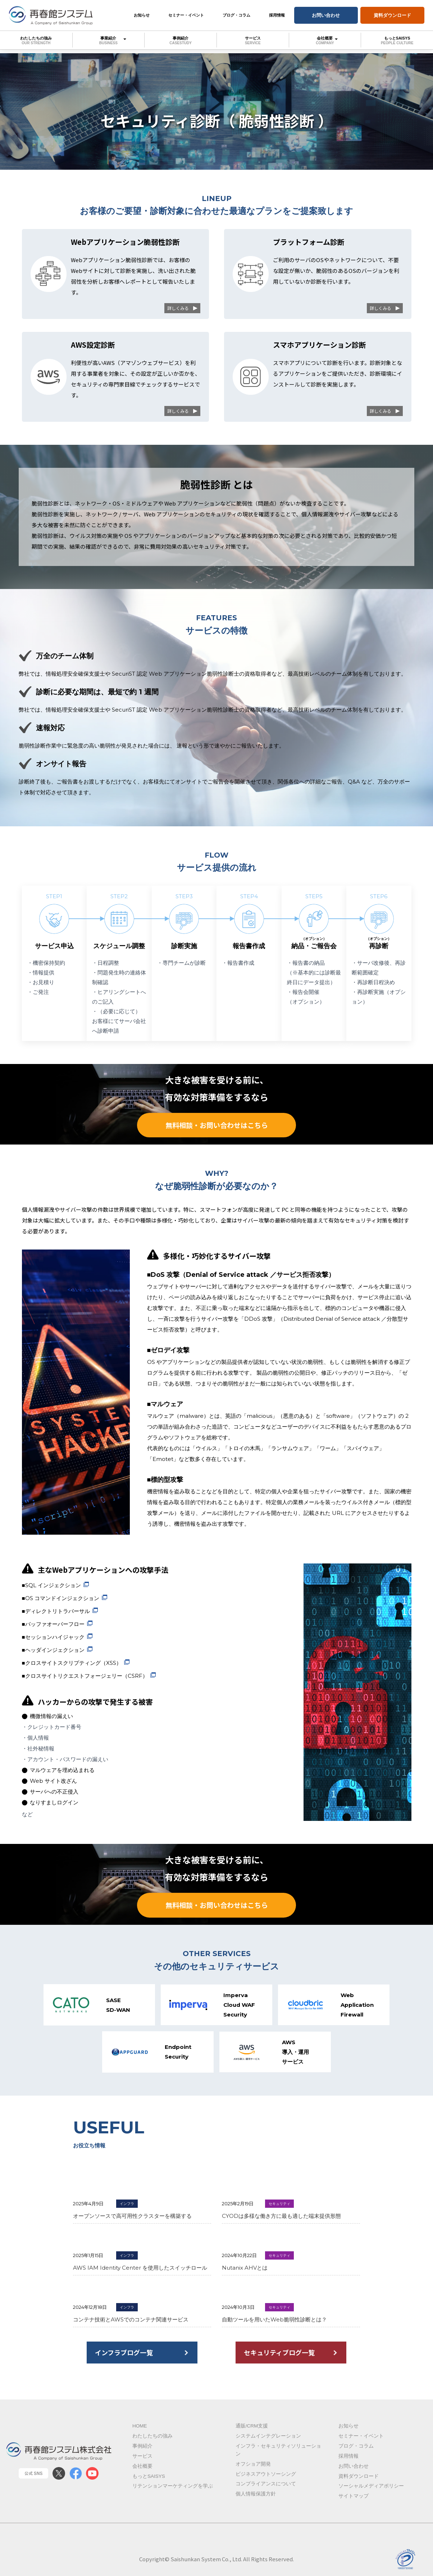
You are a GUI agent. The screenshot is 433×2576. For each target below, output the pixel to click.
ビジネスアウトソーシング (266, 2481)
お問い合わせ (326, 15)
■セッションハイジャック (53, 1638)
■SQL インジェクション (51, 1586)
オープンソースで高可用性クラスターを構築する (132, 2222)
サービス (253, 40)
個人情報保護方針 (256, 2501)
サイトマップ (353, 2503)
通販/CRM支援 (252, 2433)
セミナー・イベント (186, 15)
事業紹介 (108, 39)
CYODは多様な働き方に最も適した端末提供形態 (281, 2222)
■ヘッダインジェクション (53, 1651)
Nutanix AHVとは (245, 2274)
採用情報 (277, 15)
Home (139, 2433)
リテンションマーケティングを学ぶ (172, 2493)
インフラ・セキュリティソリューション (278, 2457)
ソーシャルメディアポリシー (371, 2493)
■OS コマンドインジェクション (60, 1599)
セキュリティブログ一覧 (280, 2359)
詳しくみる (178, 308)
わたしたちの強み (36, 40)
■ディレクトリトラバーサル (56, 1612)
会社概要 (325, 39)
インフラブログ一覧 (125, 2359)
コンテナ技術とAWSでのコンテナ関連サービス (130, 2325)
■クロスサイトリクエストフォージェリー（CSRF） (85, 1677)
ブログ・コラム (236, 15)
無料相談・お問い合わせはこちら (216, 1125)
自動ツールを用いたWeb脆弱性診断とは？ (274, 2325)
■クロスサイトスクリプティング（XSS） (72, 1664)
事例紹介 (180, 40)
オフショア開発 (253, 2471)
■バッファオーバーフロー (53, 1625)
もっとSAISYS (397, 40)
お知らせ (142, 15)
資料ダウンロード (392, 15)
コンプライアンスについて (266, 2491)
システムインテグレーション (268, 2443)
